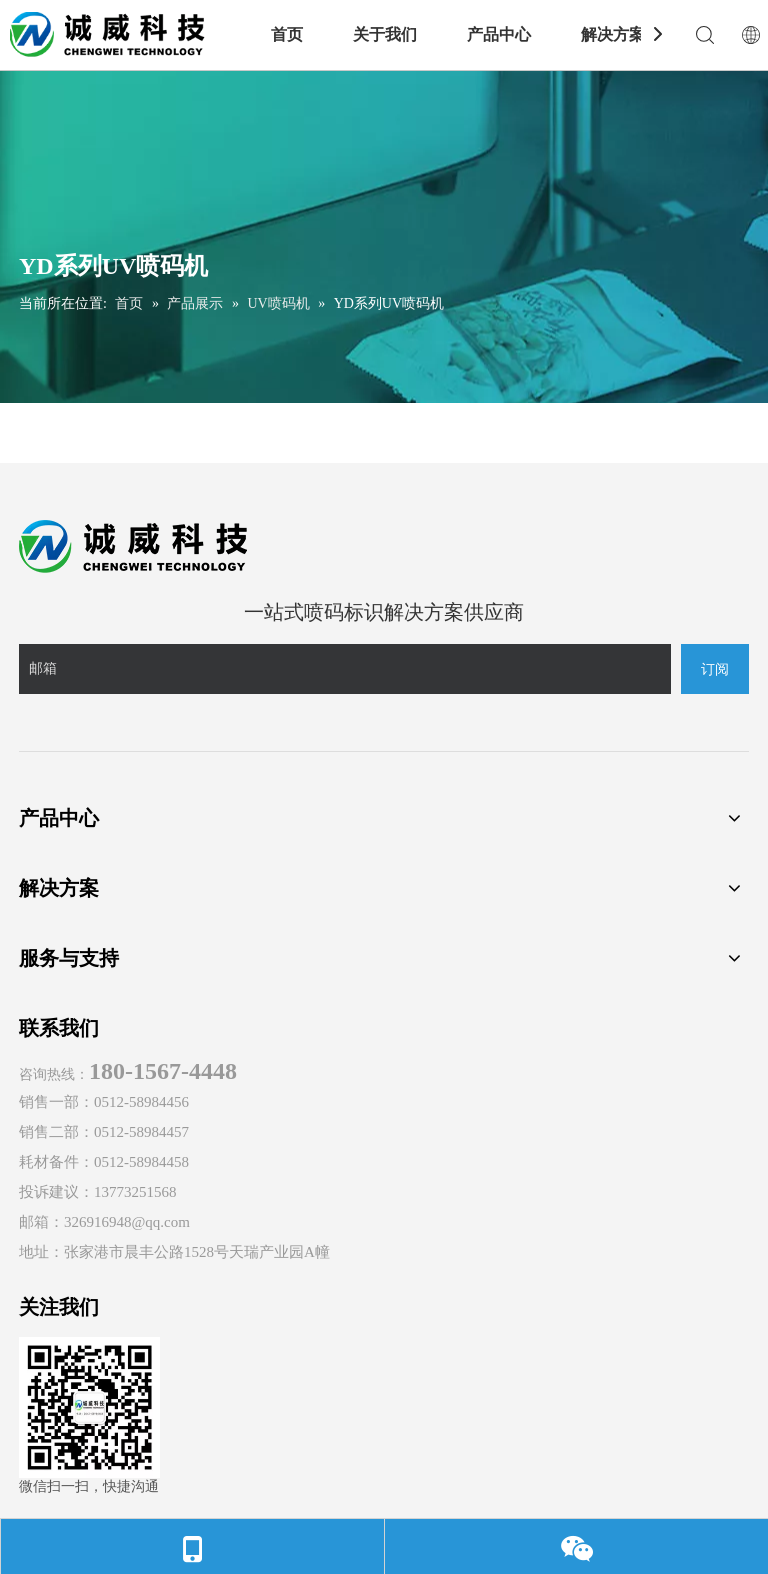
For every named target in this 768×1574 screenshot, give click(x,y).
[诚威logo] (133, 546)
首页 (287, 34)
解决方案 (613, 34)
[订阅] (715, 669)
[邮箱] (345, 669)
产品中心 (499, 34)
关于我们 (385, 34)
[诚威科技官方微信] (89, 1407)
